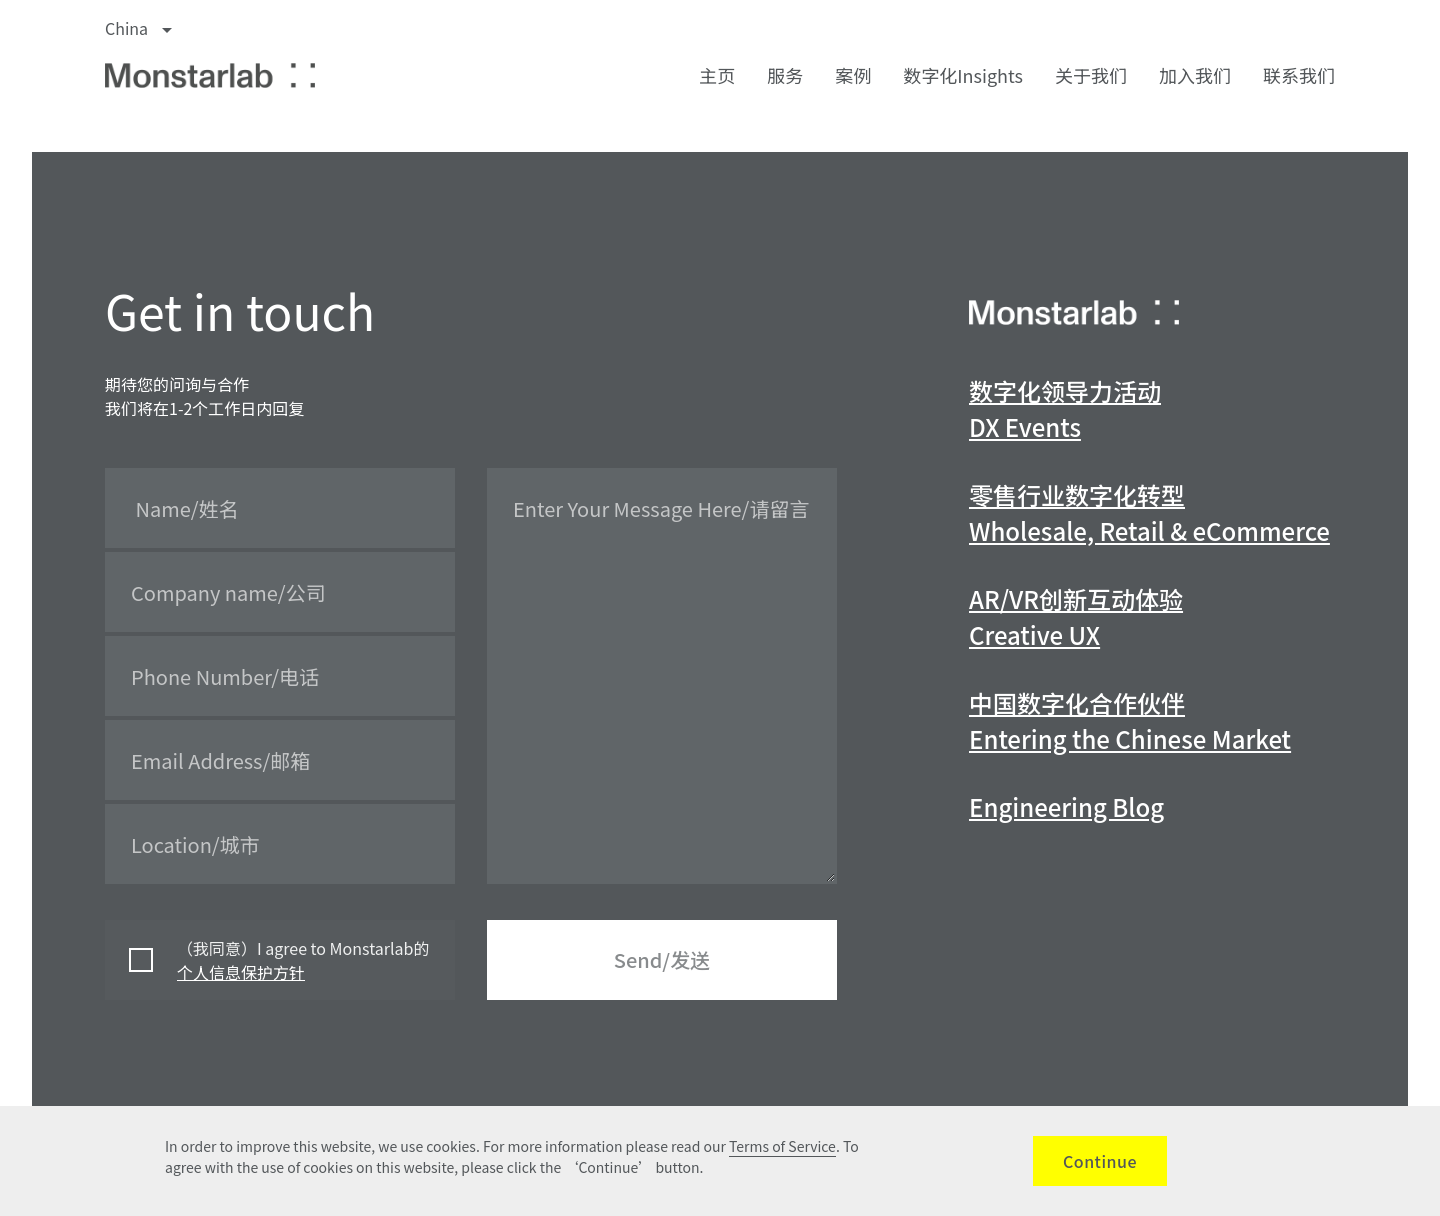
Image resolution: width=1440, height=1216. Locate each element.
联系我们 (1299, 75)
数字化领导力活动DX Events (1065, 408)
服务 (785, 75)
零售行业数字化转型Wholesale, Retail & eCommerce (1149, 512)
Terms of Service (782, 1146)
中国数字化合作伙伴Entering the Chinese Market (1130, 720)
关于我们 (1091, 75)
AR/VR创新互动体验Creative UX (1076, 616)
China (138, 28)
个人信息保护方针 (241, 972)
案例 (853, 75)
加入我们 (1195, 75)
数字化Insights (963, 75)
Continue (1100, 1161)
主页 (717, 75)
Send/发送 (662, 959)
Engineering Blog (1066, 806)
